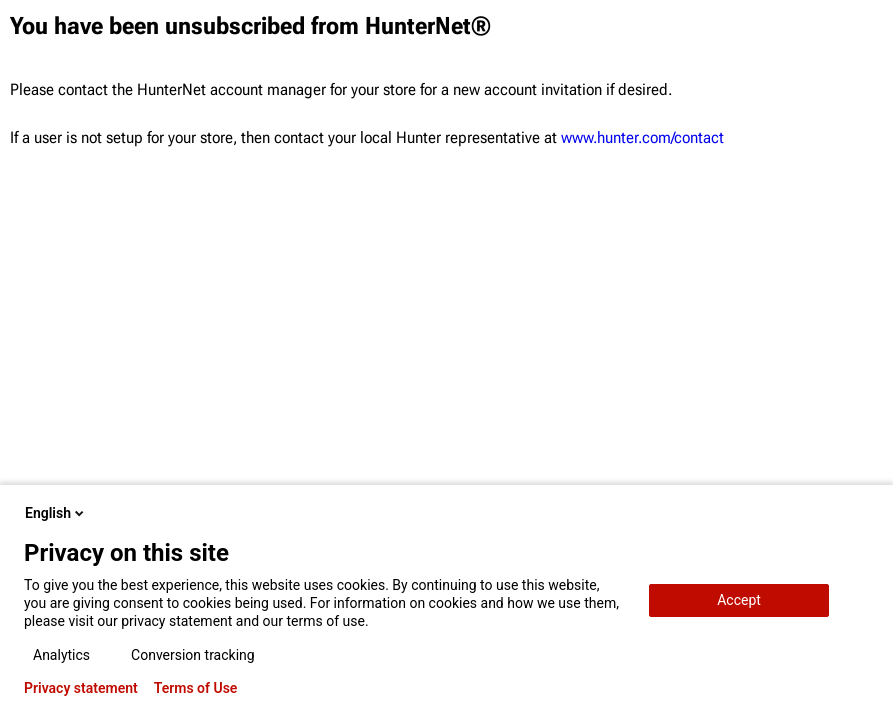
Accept (739, 600)
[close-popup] (861, 513)
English (56, 513)
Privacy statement (81, 688)
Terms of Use (196, 688)
